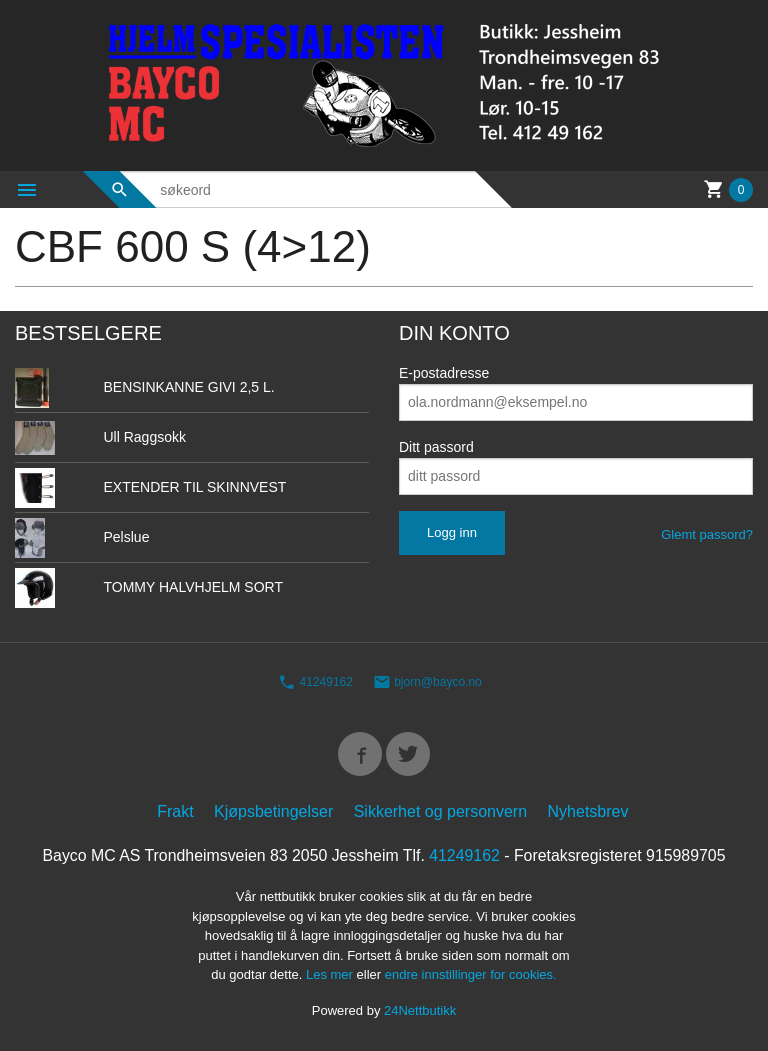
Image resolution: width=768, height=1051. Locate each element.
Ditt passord (436, 447)
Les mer (331, 975)
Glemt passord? (707, 534)
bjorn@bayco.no (427, 683)
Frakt (175, 811)
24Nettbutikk (420, 1010)
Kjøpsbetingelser (273, 811)
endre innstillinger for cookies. (471, 975)
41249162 (315, 683)
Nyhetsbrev (588, 811)
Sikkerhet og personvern (440, 811)
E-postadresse (444, 373)
